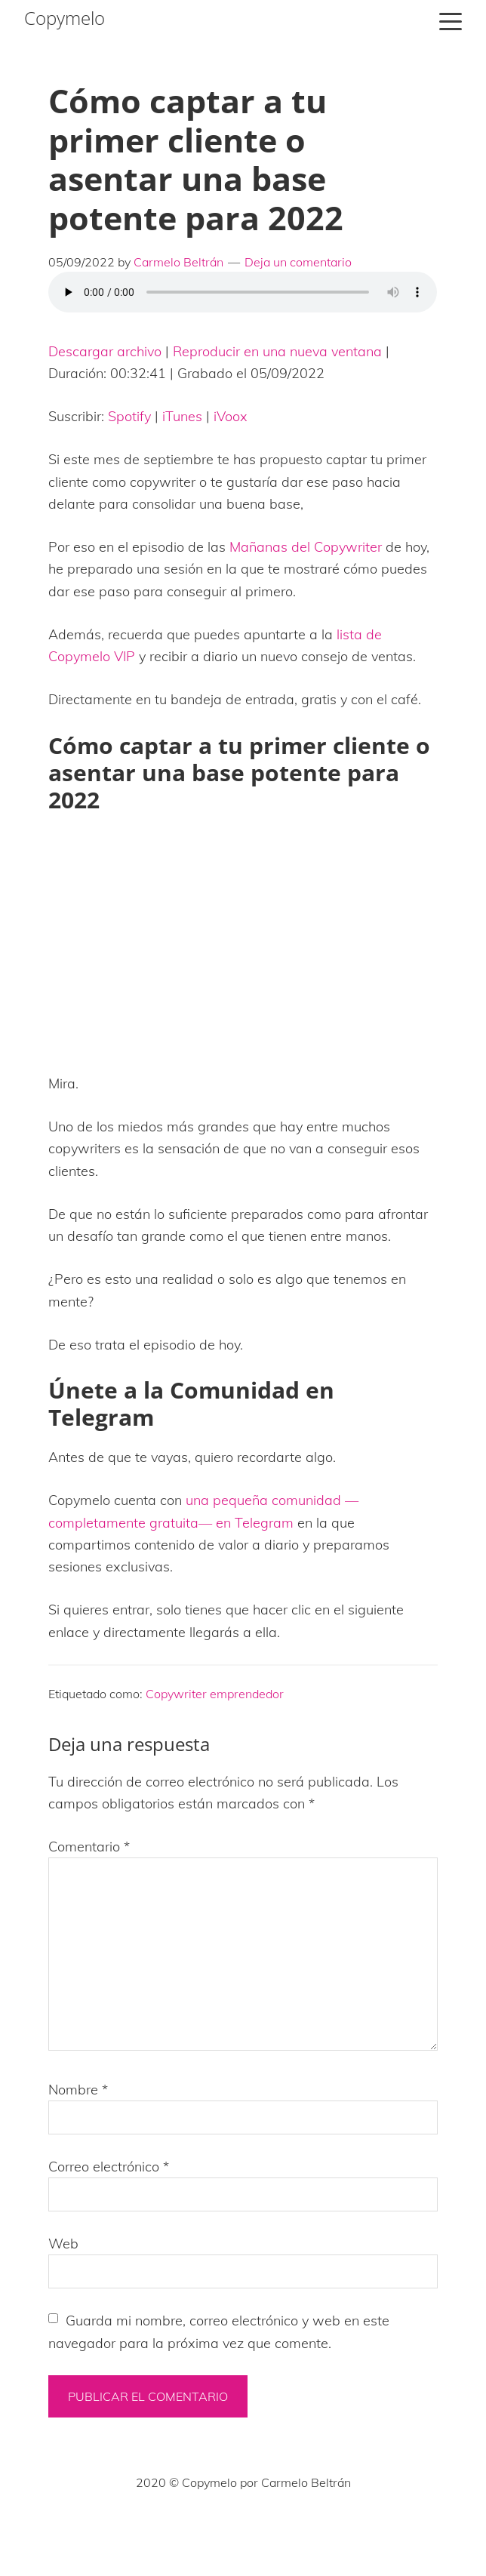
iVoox (231, 416)
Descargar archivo (104, 351)
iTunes (182, 416)
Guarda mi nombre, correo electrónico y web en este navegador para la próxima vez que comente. (218, 2331)
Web (63, 2243)
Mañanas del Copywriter (305, 547)
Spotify (129, 416)
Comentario (89, 1846)
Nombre (78, 2089)
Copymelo (64, 18)
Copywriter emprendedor (215, 1693)
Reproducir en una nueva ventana (277, 351)
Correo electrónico (108, 2166)
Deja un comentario (298, 261)
